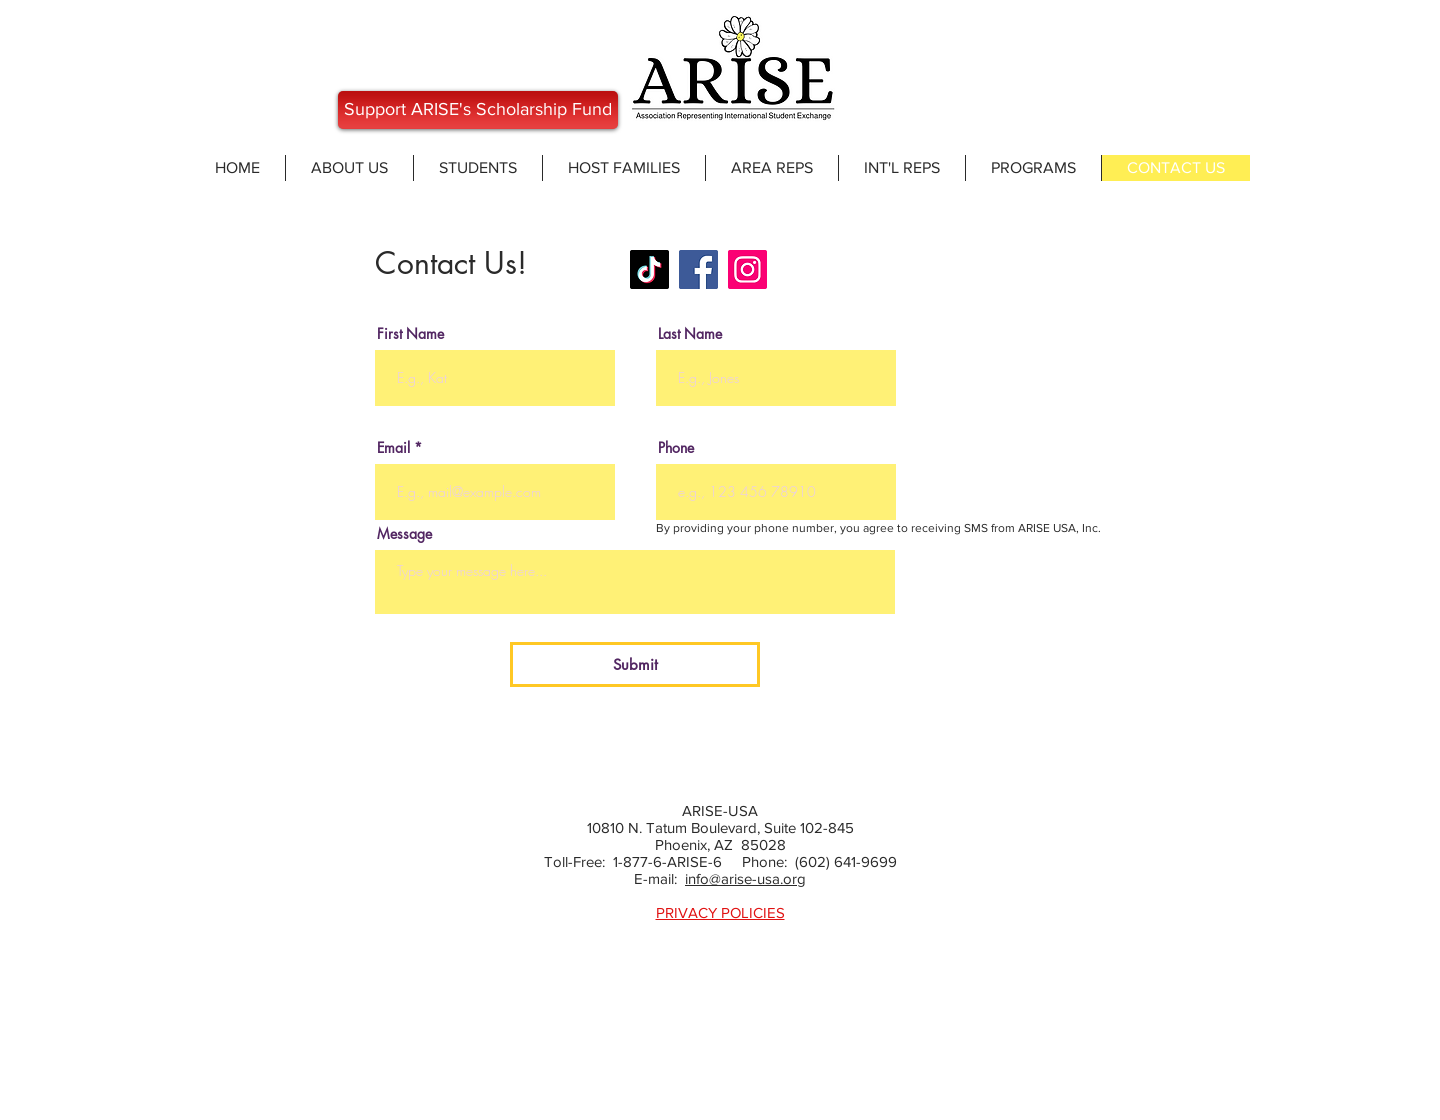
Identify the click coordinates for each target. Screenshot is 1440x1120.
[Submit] (635, 664)
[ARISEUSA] (649, 269)
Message (404, 534)
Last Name (690, 334)
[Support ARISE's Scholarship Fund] (478, 110)
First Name (410, 334)
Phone (676, 448)
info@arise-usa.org (745, 878)
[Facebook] (698, 269)
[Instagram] (747, 269)
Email (393, 448)
